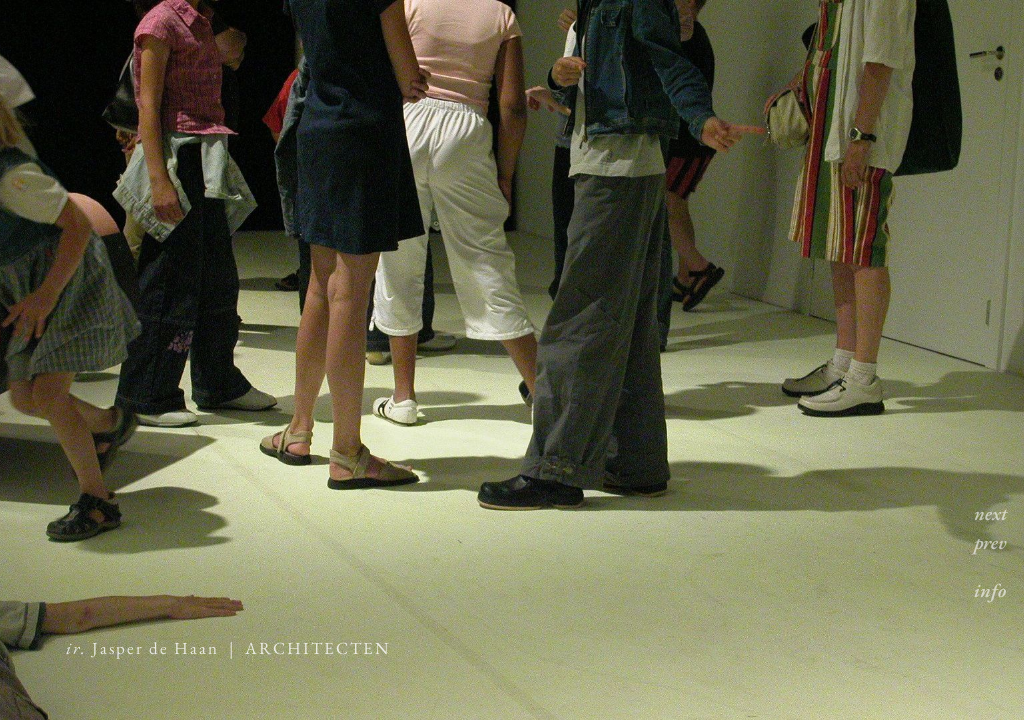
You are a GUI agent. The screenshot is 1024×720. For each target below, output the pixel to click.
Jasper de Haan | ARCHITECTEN (228, 648)
